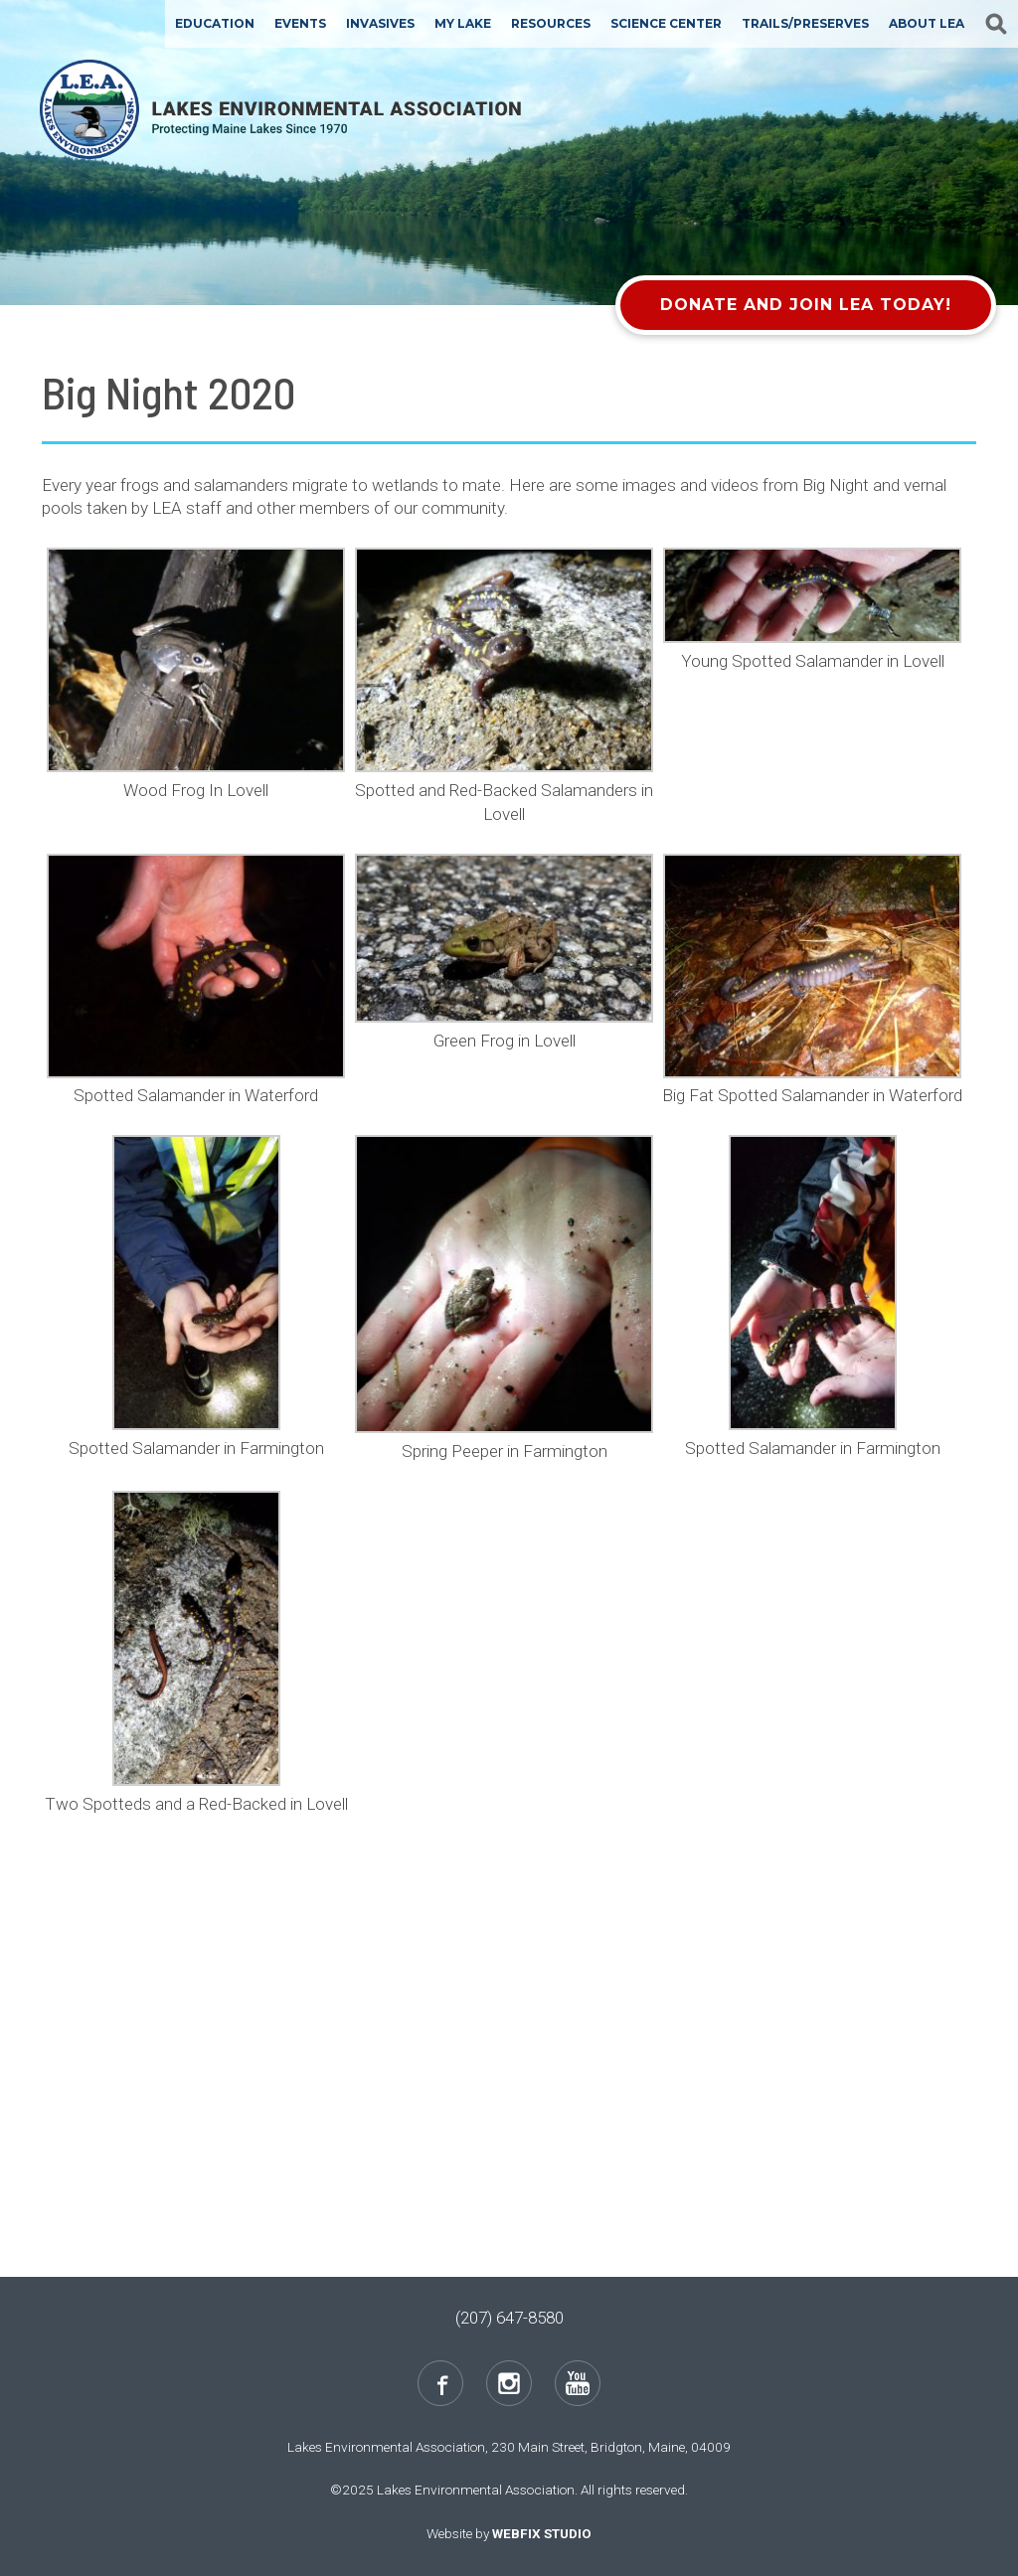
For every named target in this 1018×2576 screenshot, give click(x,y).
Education (214, 23)
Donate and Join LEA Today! (805, 304)
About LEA (926, 23)
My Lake (462, 23)
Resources (551, 23)
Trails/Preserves (805, 23)
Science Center (666, 23)
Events (300, 23)
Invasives (380, 23)
